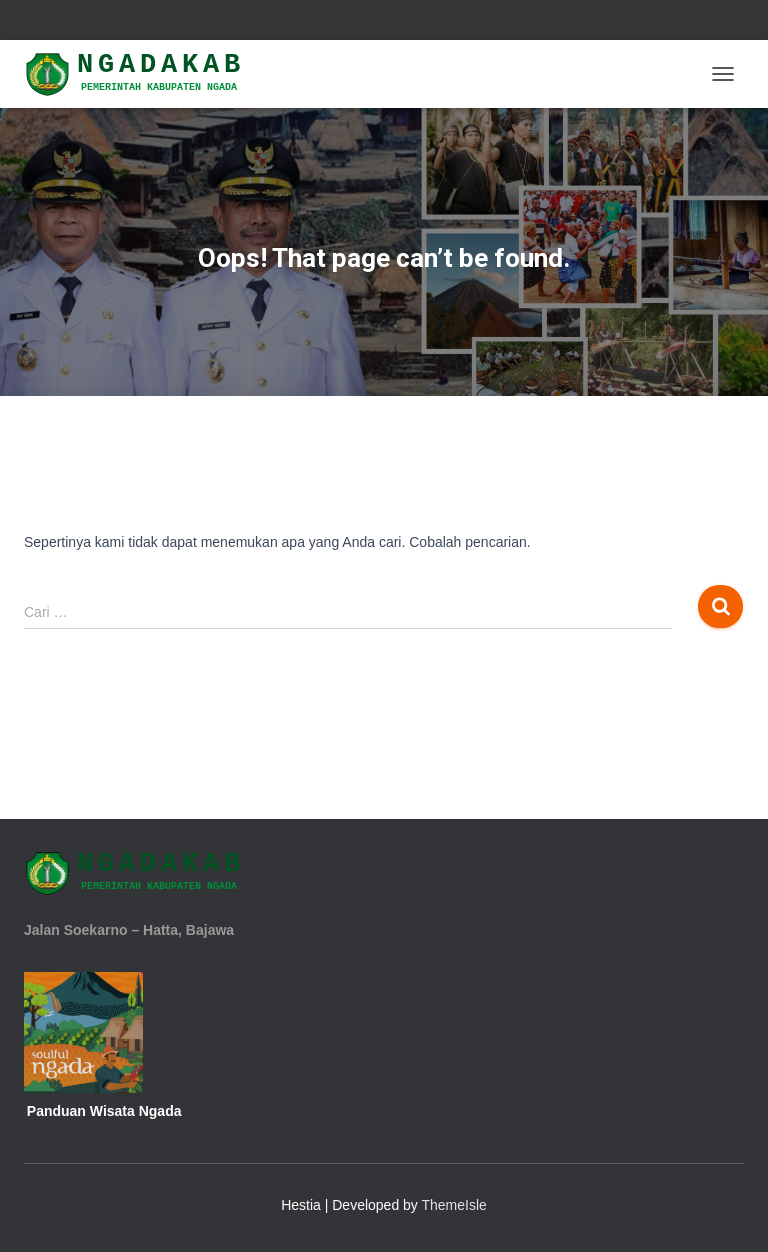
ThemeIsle (454, 1205)
